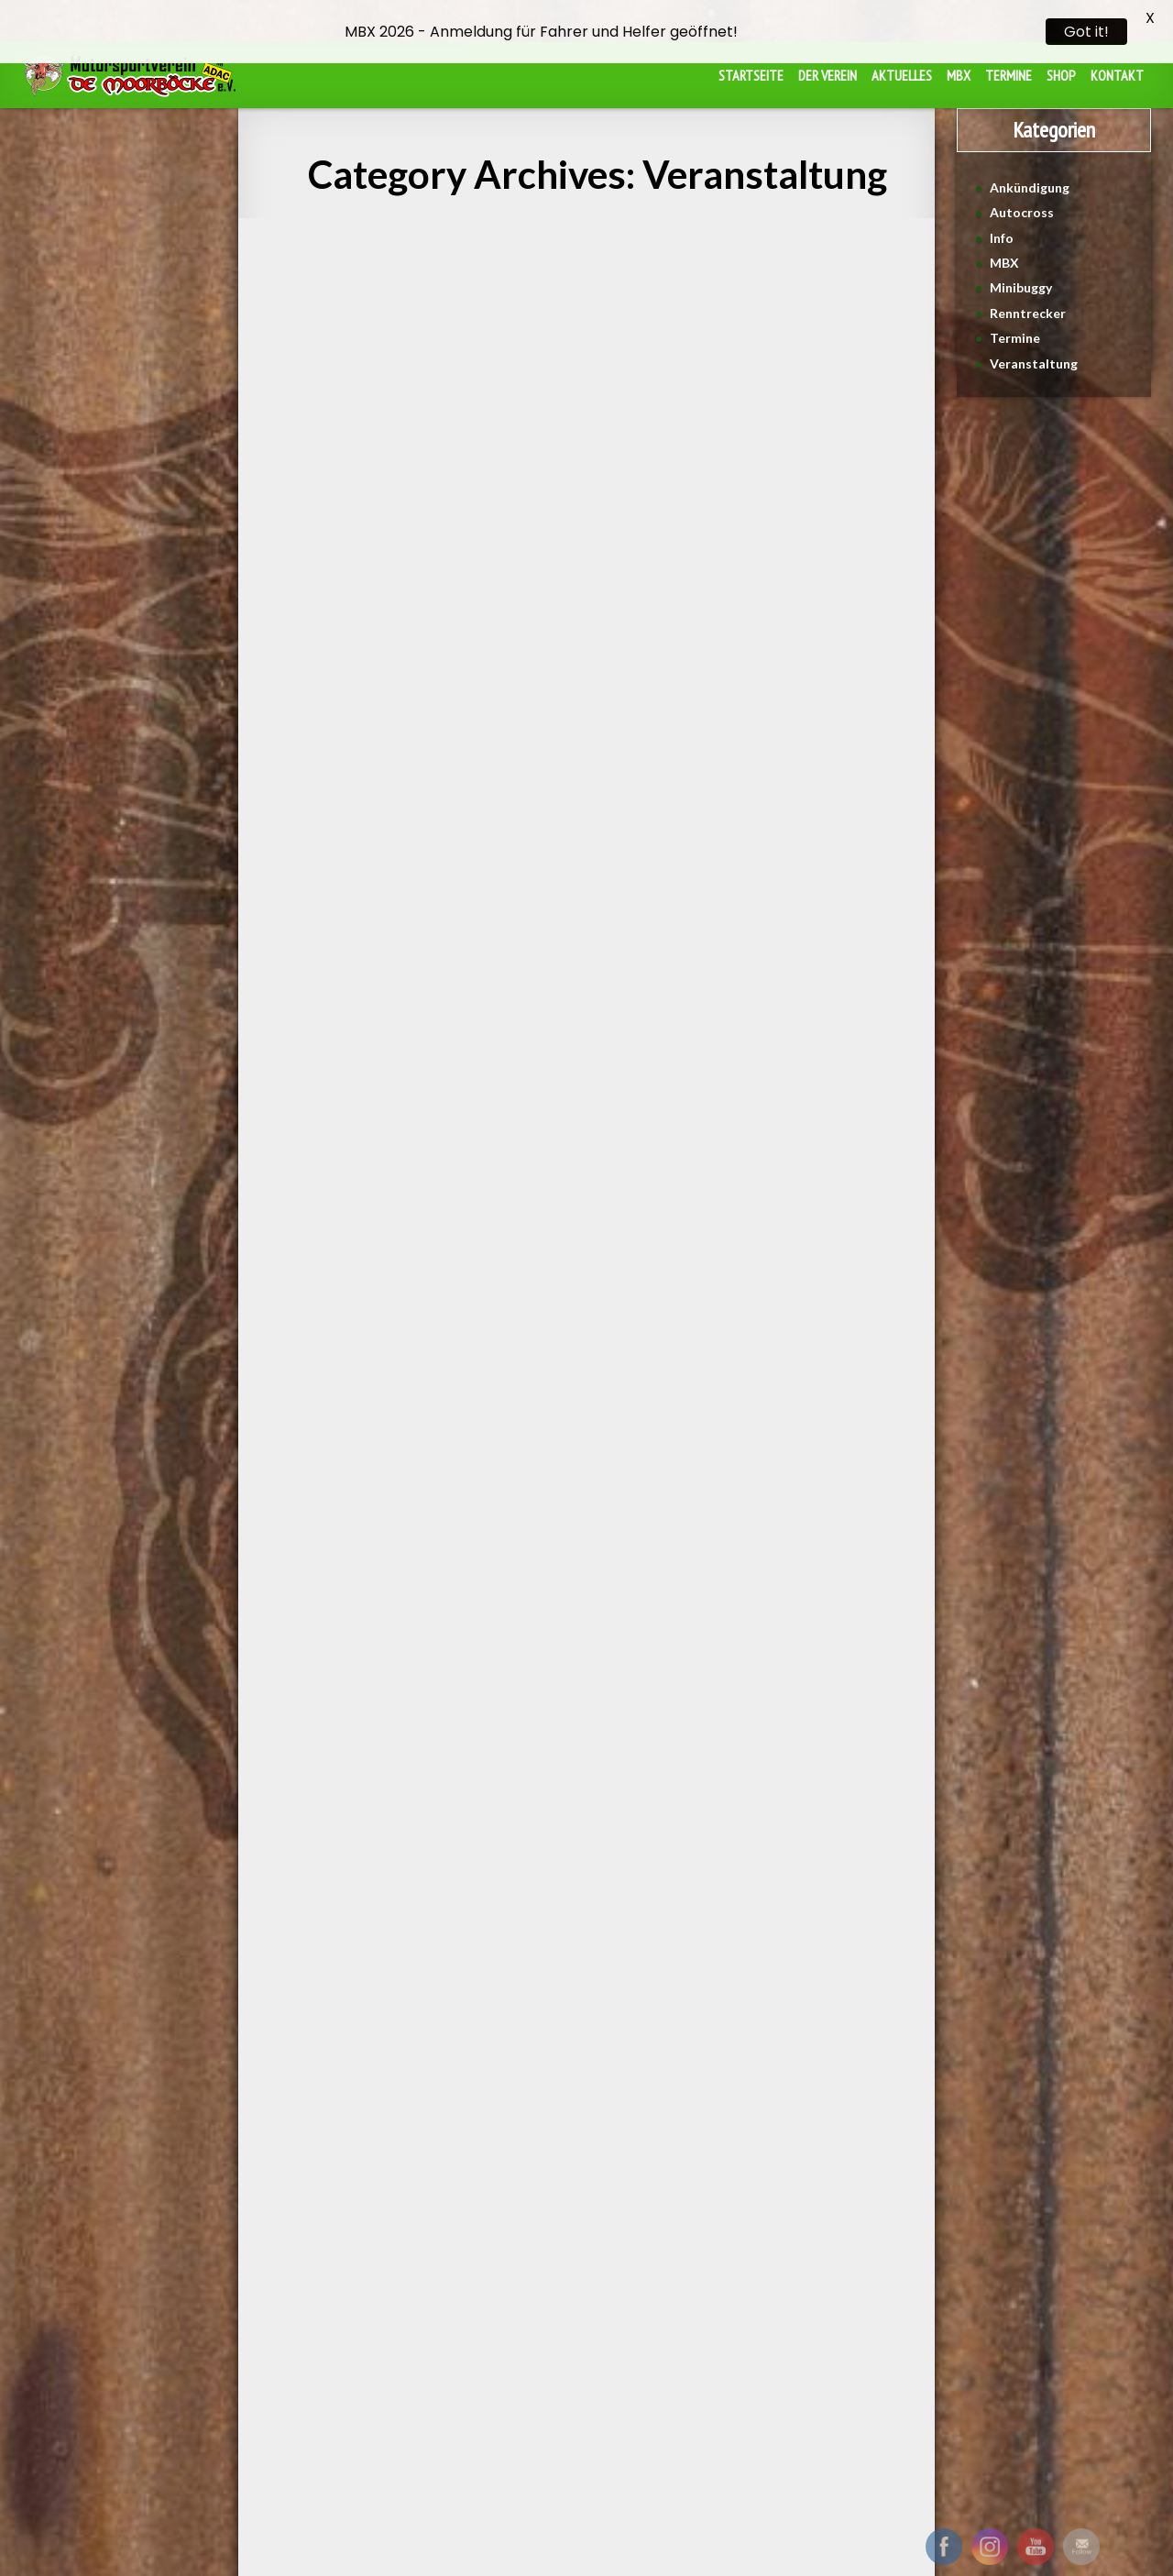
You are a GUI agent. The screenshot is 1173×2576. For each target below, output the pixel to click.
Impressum (630, 2298)
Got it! (1086, 31)
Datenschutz (715, 2298)
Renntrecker (1028, 285)
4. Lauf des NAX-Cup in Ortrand (362, 403)
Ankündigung (1029, 160)
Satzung (443, 2298)
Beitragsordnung (533, 2298)
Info (1002, 210)
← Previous (435, 2143)
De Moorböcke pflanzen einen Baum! (586, 261)
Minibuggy (1021, 261)
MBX (1004, 235)
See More (361, 717)
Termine (1015, 311)
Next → (757, 2143)
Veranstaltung (312, 241)
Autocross (1022, 185)
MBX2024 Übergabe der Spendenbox (811, 403)
